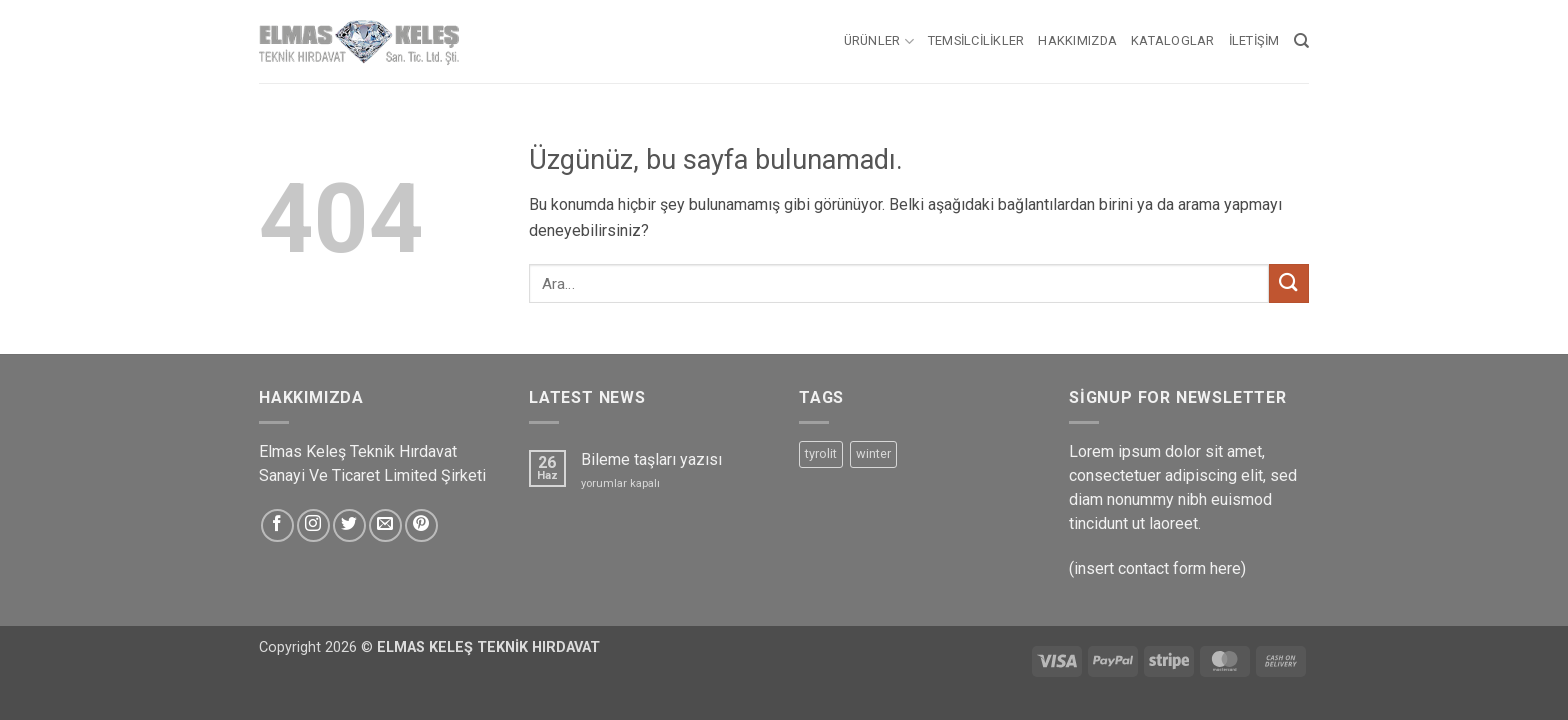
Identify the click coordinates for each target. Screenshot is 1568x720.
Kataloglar (1173, 40)
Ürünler (879, 41)
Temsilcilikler (976, 40)
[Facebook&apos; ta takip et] (277, 525)
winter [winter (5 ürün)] (873, 453)
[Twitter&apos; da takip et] (349, 525)
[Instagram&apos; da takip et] (313, 525)
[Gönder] (1289, 283)
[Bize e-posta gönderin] (385, 525)
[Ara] (1301, 41)
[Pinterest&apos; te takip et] (421, 525)
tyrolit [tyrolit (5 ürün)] (821, 453)
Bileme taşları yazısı (651, 459)
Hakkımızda (1077, 40)
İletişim (1254, 40)
